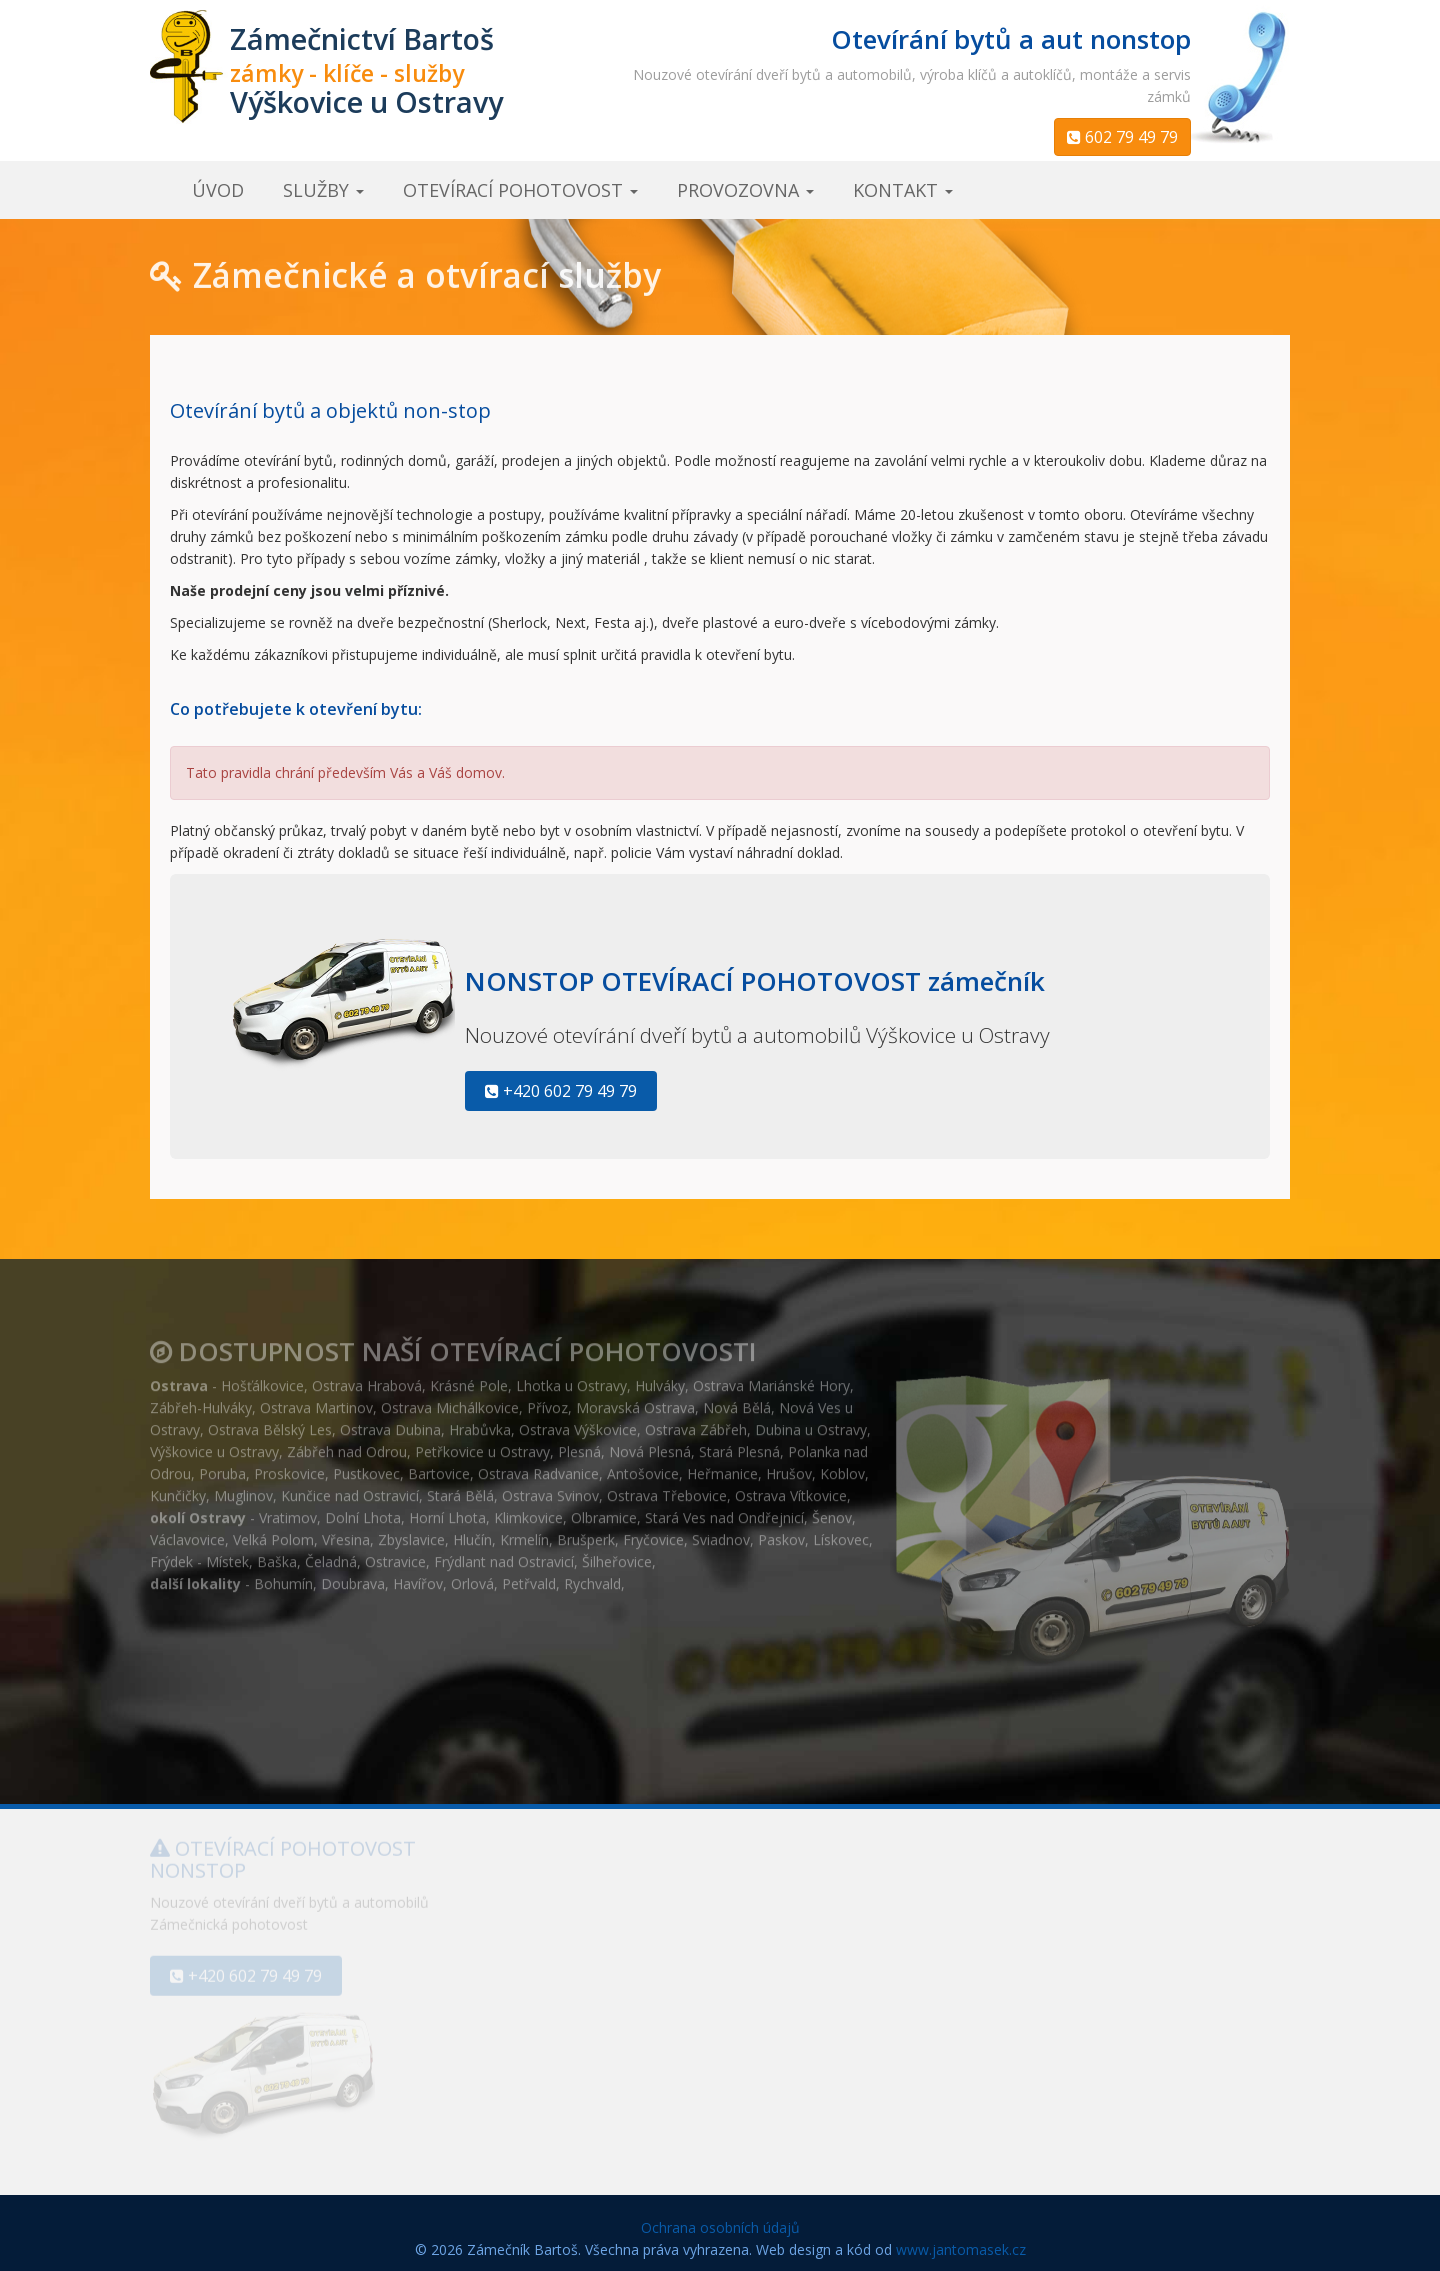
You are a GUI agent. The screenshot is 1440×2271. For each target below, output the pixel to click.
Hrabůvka (480, 1422)
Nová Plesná (650, 1444)
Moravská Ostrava (635, 1400)
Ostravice (395, 1554)
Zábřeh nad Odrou (347, 1444)
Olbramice (604, 1510)
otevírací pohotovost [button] (520, 190)
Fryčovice (653, 1532)
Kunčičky (178, 1488)
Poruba (222, 1466)
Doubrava (353, 1576)
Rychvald (592, 1576)
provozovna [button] (745, 190)
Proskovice (289, 1466)
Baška (277, 1554)
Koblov (842, 1466)
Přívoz (547, 1400)
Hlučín (472, 1532)
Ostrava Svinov (550, 1488)
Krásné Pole (469, 1378)
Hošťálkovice (262, 1378)
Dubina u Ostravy (811, 1422)
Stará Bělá (460, 1488)
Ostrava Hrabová (367, 1378)
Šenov (832, 1510)
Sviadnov (721, 1532)
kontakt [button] (903, 190)
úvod (218, 190)
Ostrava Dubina (390, 1422)
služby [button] (323, 190)
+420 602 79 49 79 (561, 1091)
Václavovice (187, 1532)
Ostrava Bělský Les (270, 1422)
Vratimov (288, 1510)
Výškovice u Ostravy (214, 1444)
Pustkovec (366, 1466)
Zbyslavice (411, 1532)
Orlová (472, 1576)
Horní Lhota (447, 1510)
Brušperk (586, 1532)
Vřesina (346, 1532)
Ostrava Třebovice (667, 1488)
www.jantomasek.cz (961, 2249)
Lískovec (841, 1532)
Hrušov (789, 1466)
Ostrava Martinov (316, 1400)
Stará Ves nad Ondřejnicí (724, 1510)
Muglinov (243, 1488)
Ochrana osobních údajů (720, 2227)
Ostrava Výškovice (578, 1422)
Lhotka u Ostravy (571, 1378)
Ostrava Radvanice (538, 1466)
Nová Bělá (737, 1400)
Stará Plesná (739, 1444)
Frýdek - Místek (199, 1554)
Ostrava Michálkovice (450, 1400)
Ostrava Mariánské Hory (771, 1378)
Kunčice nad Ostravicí (350, 1488)
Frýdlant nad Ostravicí (504, 1554)
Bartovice (439, 1466)
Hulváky (660, 1378)
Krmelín (524, 1532)
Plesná (579, 1444)
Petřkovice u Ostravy (482, 1444)
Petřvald (529, 1576)
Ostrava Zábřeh (696, 1422)
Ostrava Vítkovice (791, 1488)
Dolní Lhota (363, 1510)
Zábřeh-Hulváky (201, 1400)
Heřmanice (722, 1466)
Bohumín (283, 1576)
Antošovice (643, 1466)
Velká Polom (273, 1532)
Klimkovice (528, 1510)
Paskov (781, 1532)
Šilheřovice (617, 1554)
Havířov (418, 1576)
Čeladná (331, 1554)
